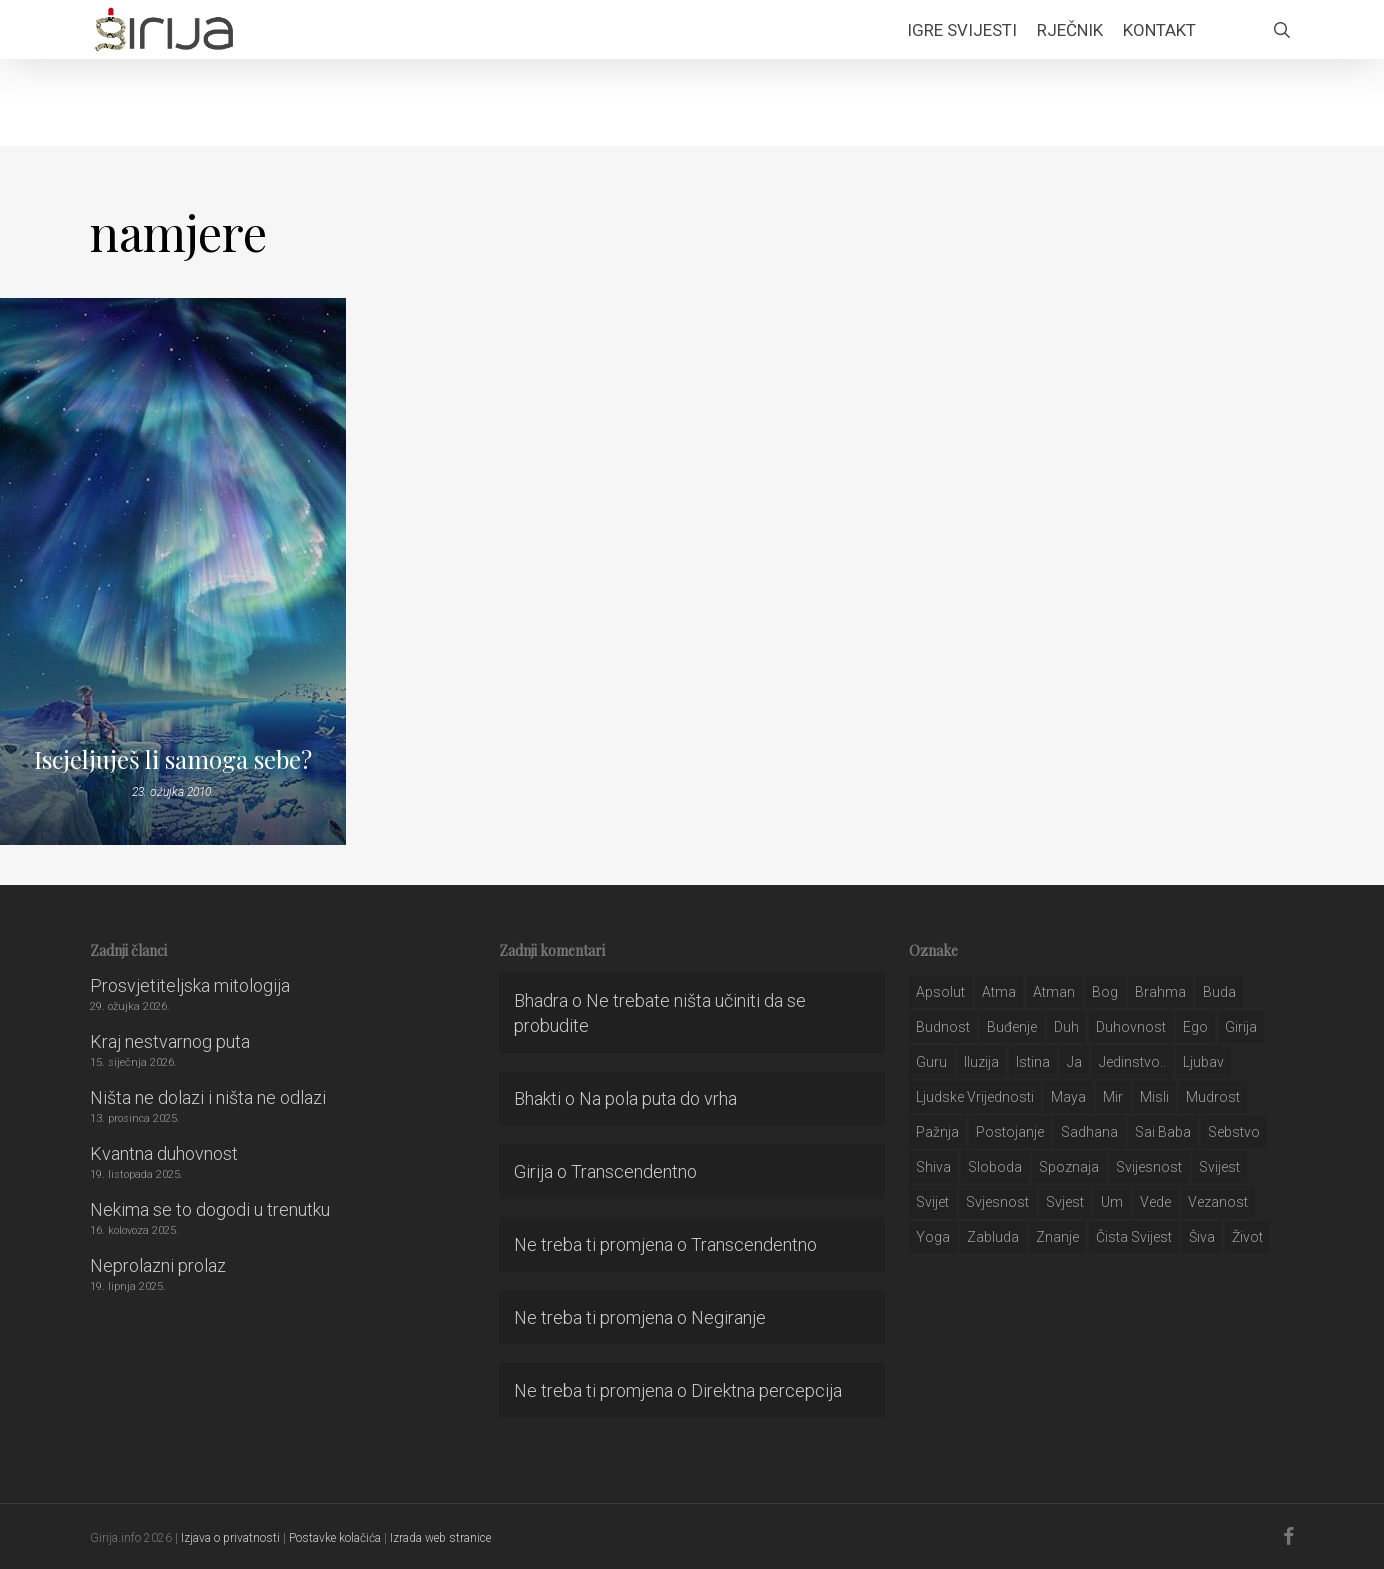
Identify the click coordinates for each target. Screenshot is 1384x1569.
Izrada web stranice (440, 1538)
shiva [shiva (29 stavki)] (933, 1167)
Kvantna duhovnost (164, 1153)
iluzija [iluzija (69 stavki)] (981, 1062)
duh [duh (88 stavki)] (1066, 1027)
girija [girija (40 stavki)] (1241, 1027)
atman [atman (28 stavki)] (1054, 992)
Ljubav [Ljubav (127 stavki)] (1203, 1062)
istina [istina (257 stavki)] (1033, 1062)
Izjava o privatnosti (230, 1538)
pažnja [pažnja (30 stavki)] (937, 1132)
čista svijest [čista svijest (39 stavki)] (1134, 1237)
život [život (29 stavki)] (1247, 1237)
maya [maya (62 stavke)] (1068, 1097)
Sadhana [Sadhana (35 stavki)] (1089, 1132)
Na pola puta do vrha (658, 1098)
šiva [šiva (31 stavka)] (1202, 1237)
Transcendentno (634, 1171)
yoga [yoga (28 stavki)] (933, 1237)
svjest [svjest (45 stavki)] (1065, 1202)
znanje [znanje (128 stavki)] (1057, 1237)
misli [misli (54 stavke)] (1154, 1097)
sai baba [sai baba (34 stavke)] (1163, 1132)
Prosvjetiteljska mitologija (190, 985)
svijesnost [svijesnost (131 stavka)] (1149, 1167)
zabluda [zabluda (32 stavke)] (993, 1237)
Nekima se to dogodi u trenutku (210, 1209)
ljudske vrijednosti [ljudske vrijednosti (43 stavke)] (975, 1097)
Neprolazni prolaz (158, 1265)
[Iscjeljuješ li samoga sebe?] (173, 571)
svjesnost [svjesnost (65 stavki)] (997, 1202)
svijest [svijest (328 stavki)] (1219, 1167)
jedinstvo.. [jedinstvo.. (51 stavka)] (1132, 1062)
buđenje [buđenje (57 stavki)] (1012, 1027)
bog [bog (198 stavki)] (1105, 992)
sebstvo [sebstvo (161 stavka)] (1234, 1132)
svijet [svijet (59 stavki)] (932, 1202)
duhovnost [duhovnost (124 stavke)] (1131, 1027)
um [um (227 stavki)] (1112, 1202)
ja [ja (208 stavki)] (1074, 1062)
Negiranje (728, 1317)
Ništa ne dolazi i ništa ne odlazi (208, 1097)
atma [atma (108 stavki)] (999, 992)
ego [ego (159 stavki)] (1195, 1027)
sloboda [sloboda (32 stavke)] (995, 1167)
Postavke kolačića (335, 1538)
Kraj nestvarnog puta (170, 1041)
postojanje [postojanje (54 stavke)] (1010, 1132)
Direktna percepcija (766, 1390)
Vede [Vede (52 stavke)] (1155, 1202)
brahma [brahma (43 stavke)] (1160, 992)
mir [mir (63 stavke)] (1113, 1097)
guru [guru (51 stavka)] (931, 1062)
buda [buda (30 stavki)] (1219, 992)
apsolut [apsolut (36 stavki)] (940, 992)
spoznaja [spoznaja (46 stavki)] (1069, 1167)
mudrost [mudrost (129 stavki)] (1213, 1097)
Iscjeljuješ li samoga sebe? (173, 759)
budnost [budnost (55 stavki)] (943, 1027)
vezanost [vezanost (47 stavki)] (1218, 1202)
